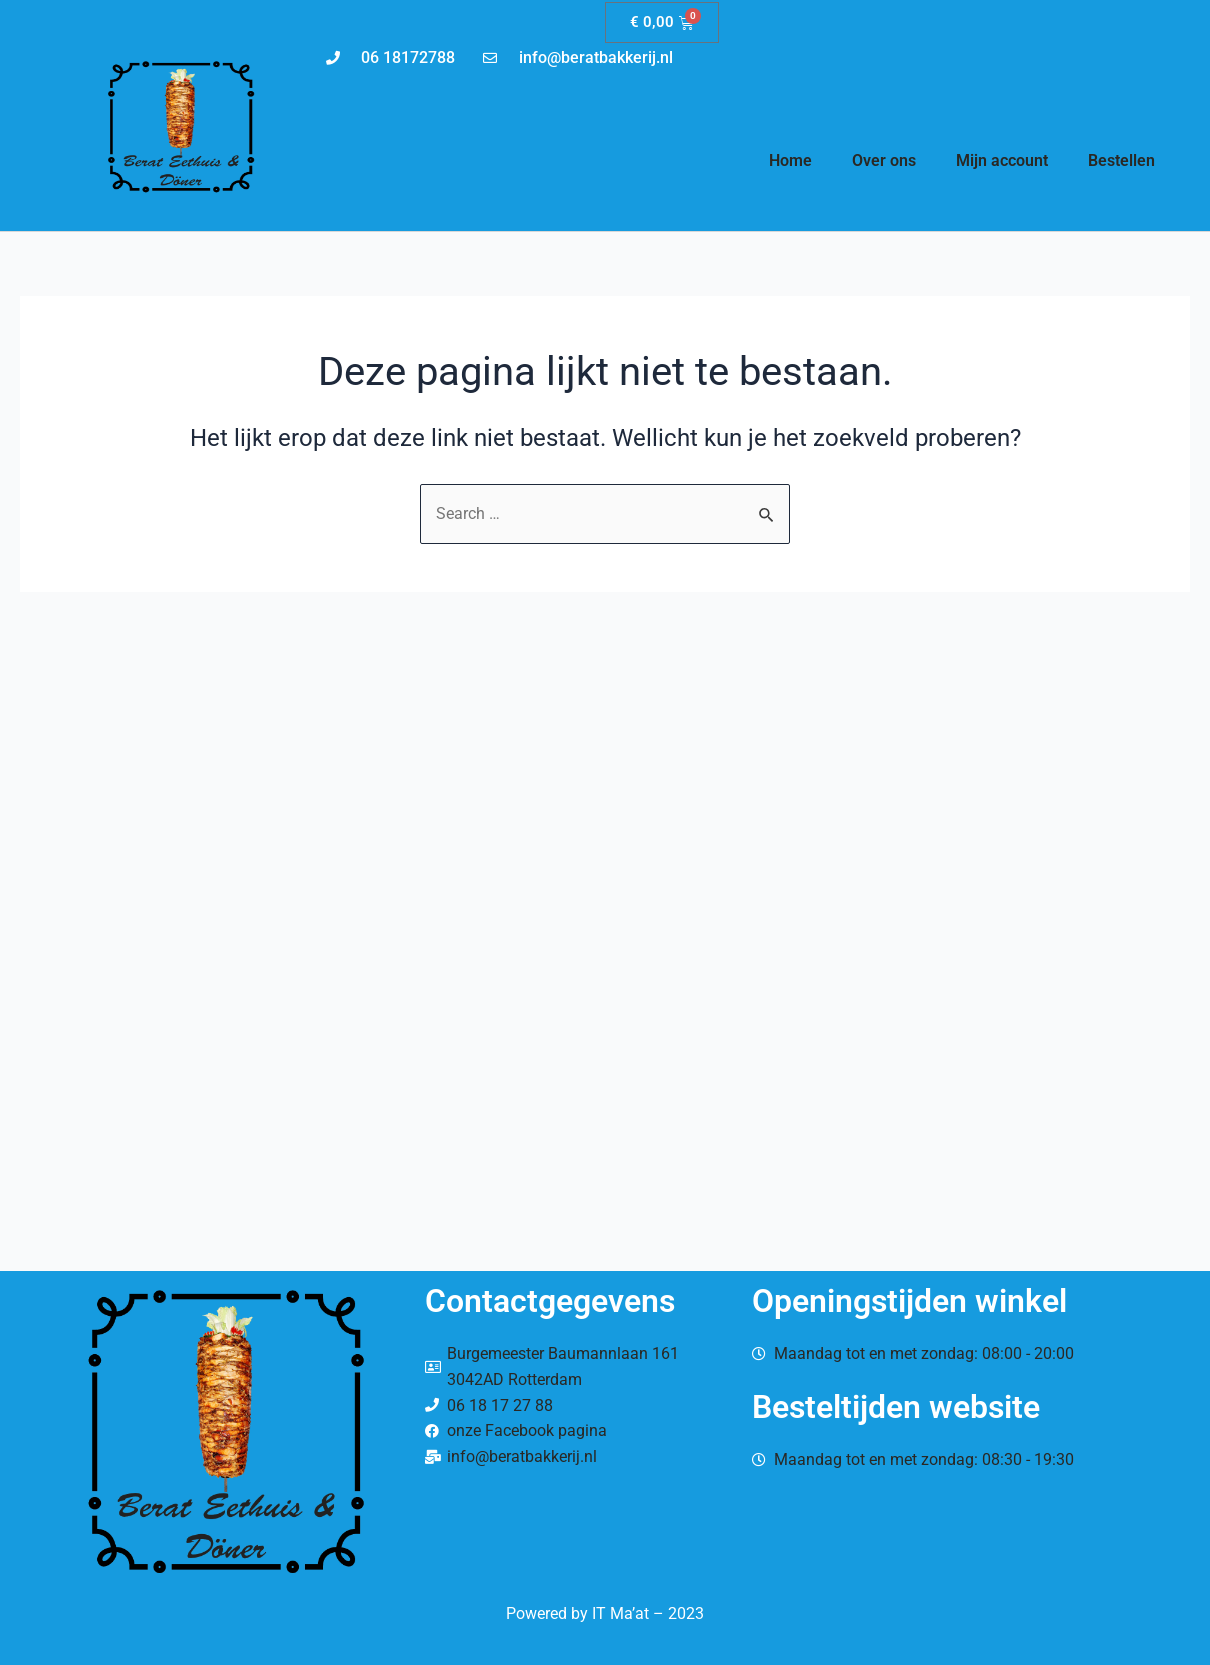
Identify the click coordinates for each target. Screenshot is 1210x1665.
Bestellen (1121, 160)
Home (790, 160)
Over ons (884, 160)
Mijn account (1002, 160)
